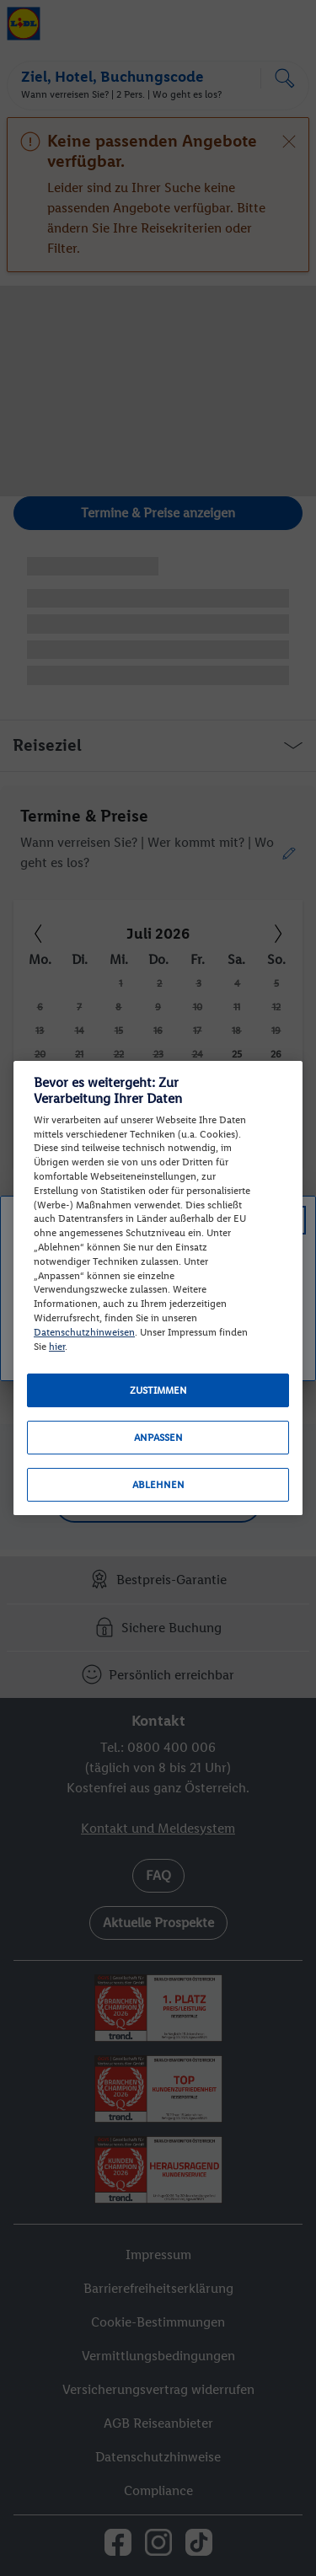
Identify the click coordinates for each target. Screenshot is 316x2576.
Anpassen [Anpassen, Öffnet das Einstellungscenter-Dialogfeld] (158, 1437)
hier (57, 1346)
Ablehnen (158, 1485)
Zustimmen (158, 1390)
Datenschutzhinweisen (84, 1332)
